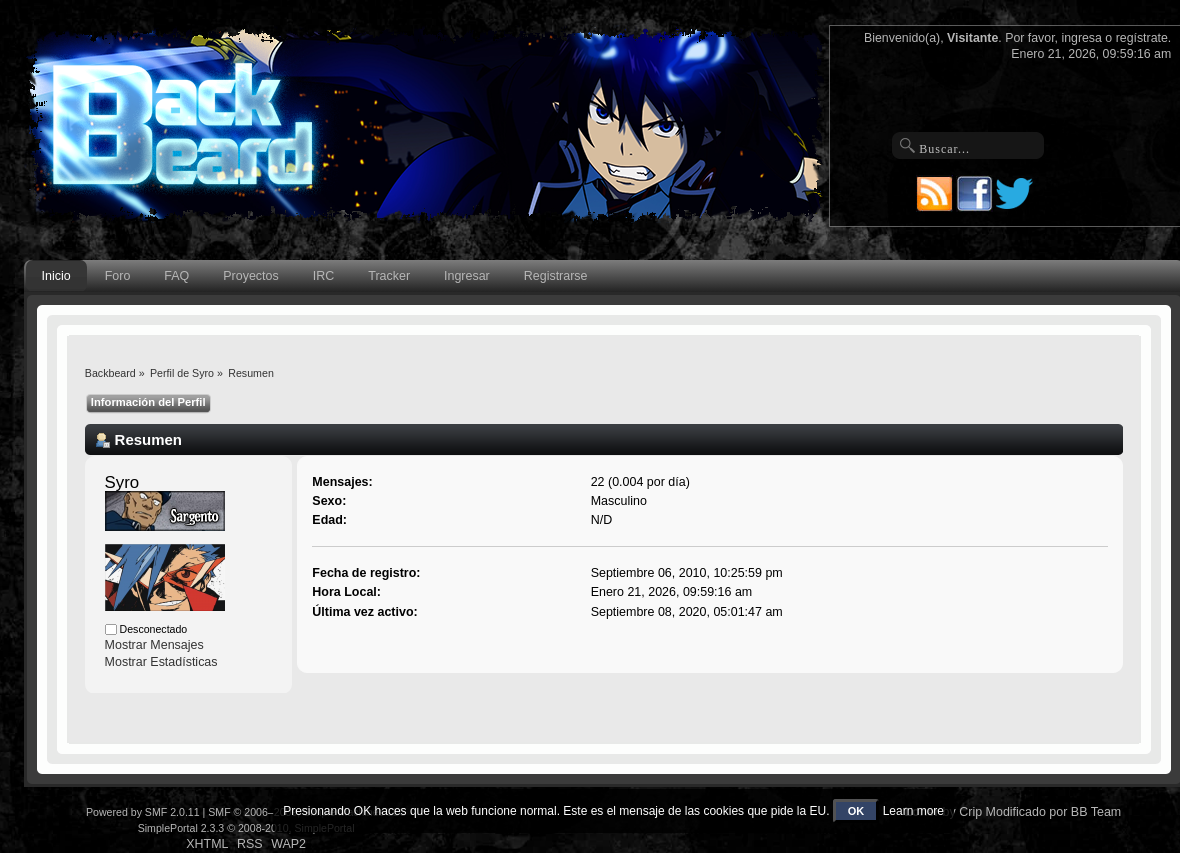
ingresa (1081, 38)
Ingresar (467, 276)
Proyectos (250, 276)
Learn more (913, 811)
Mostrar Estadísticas (161, 662)
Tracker (389, 276)
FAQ (176, 276)
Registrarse (556, 276)
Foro (118, 276)
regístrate (1142, 38)
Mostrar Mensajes (154, 645)
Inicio (56, 276)
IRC (323, 276)
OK (856, 811)
